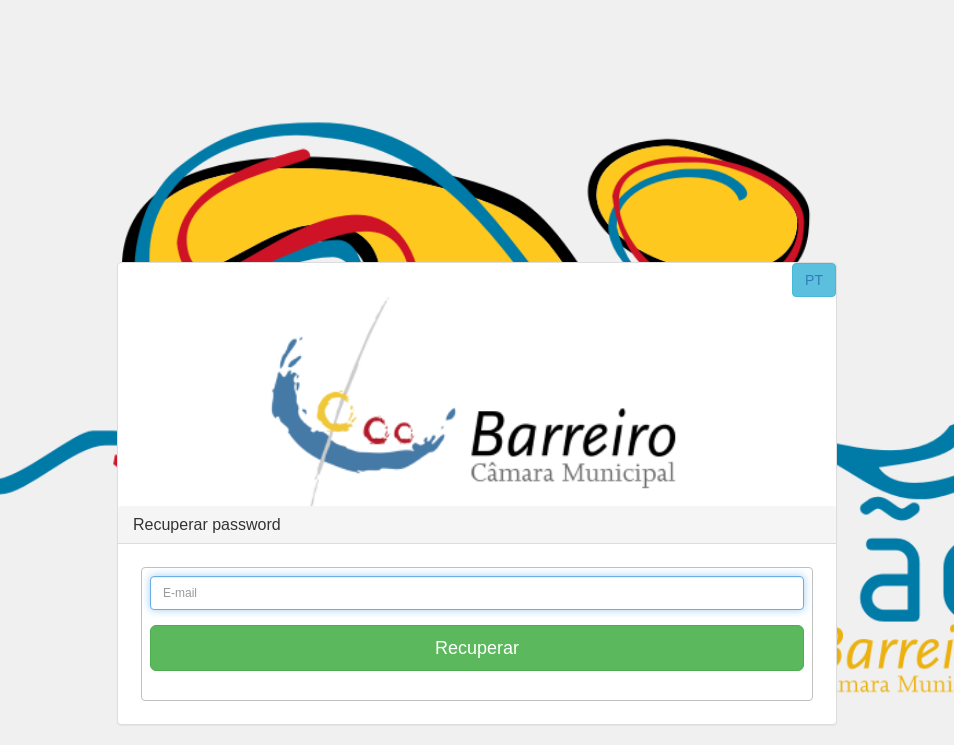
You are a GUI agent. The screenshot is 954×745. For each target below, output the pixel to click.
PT (814, 280)
